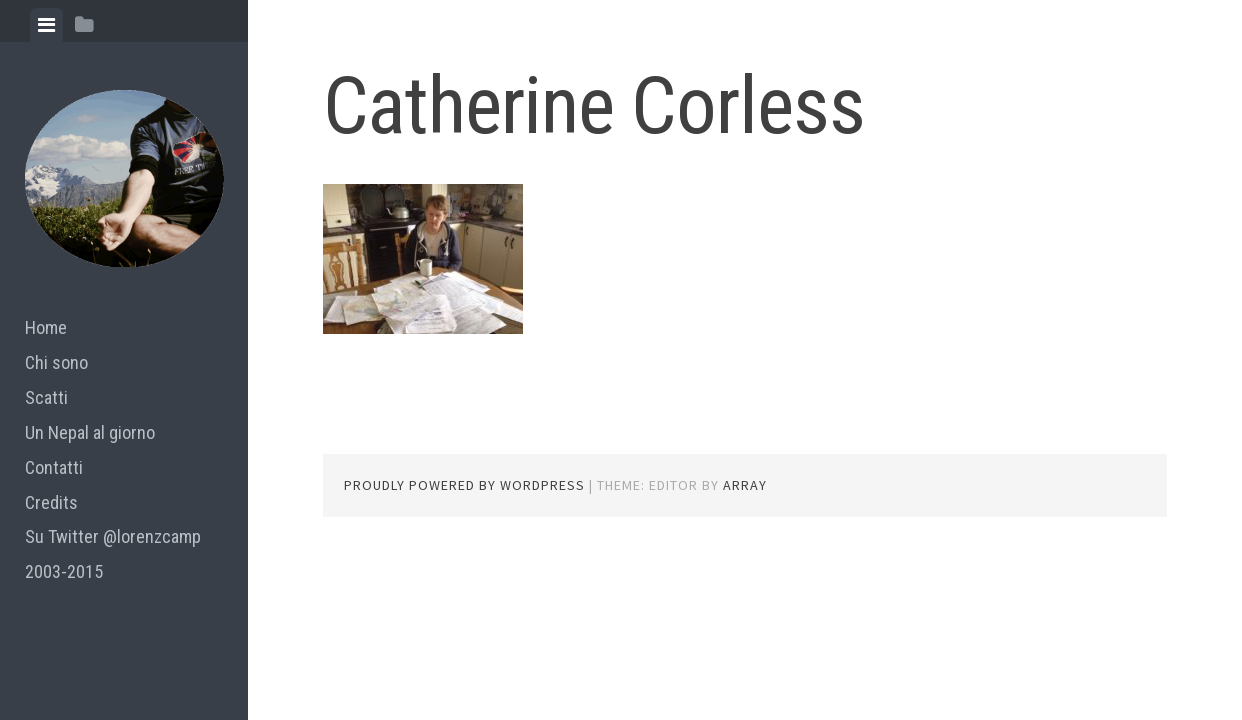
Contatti (54, 467)
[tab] (46, 25)
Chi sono (56, 362)
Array (745, 485)
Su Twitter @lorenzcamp (113, 536)
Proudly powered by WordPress (464, 485)
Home (46, 327)
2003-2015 (64, 571)
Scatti (46, 397)
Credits (51, 502)
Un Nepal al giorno (90, 432)
